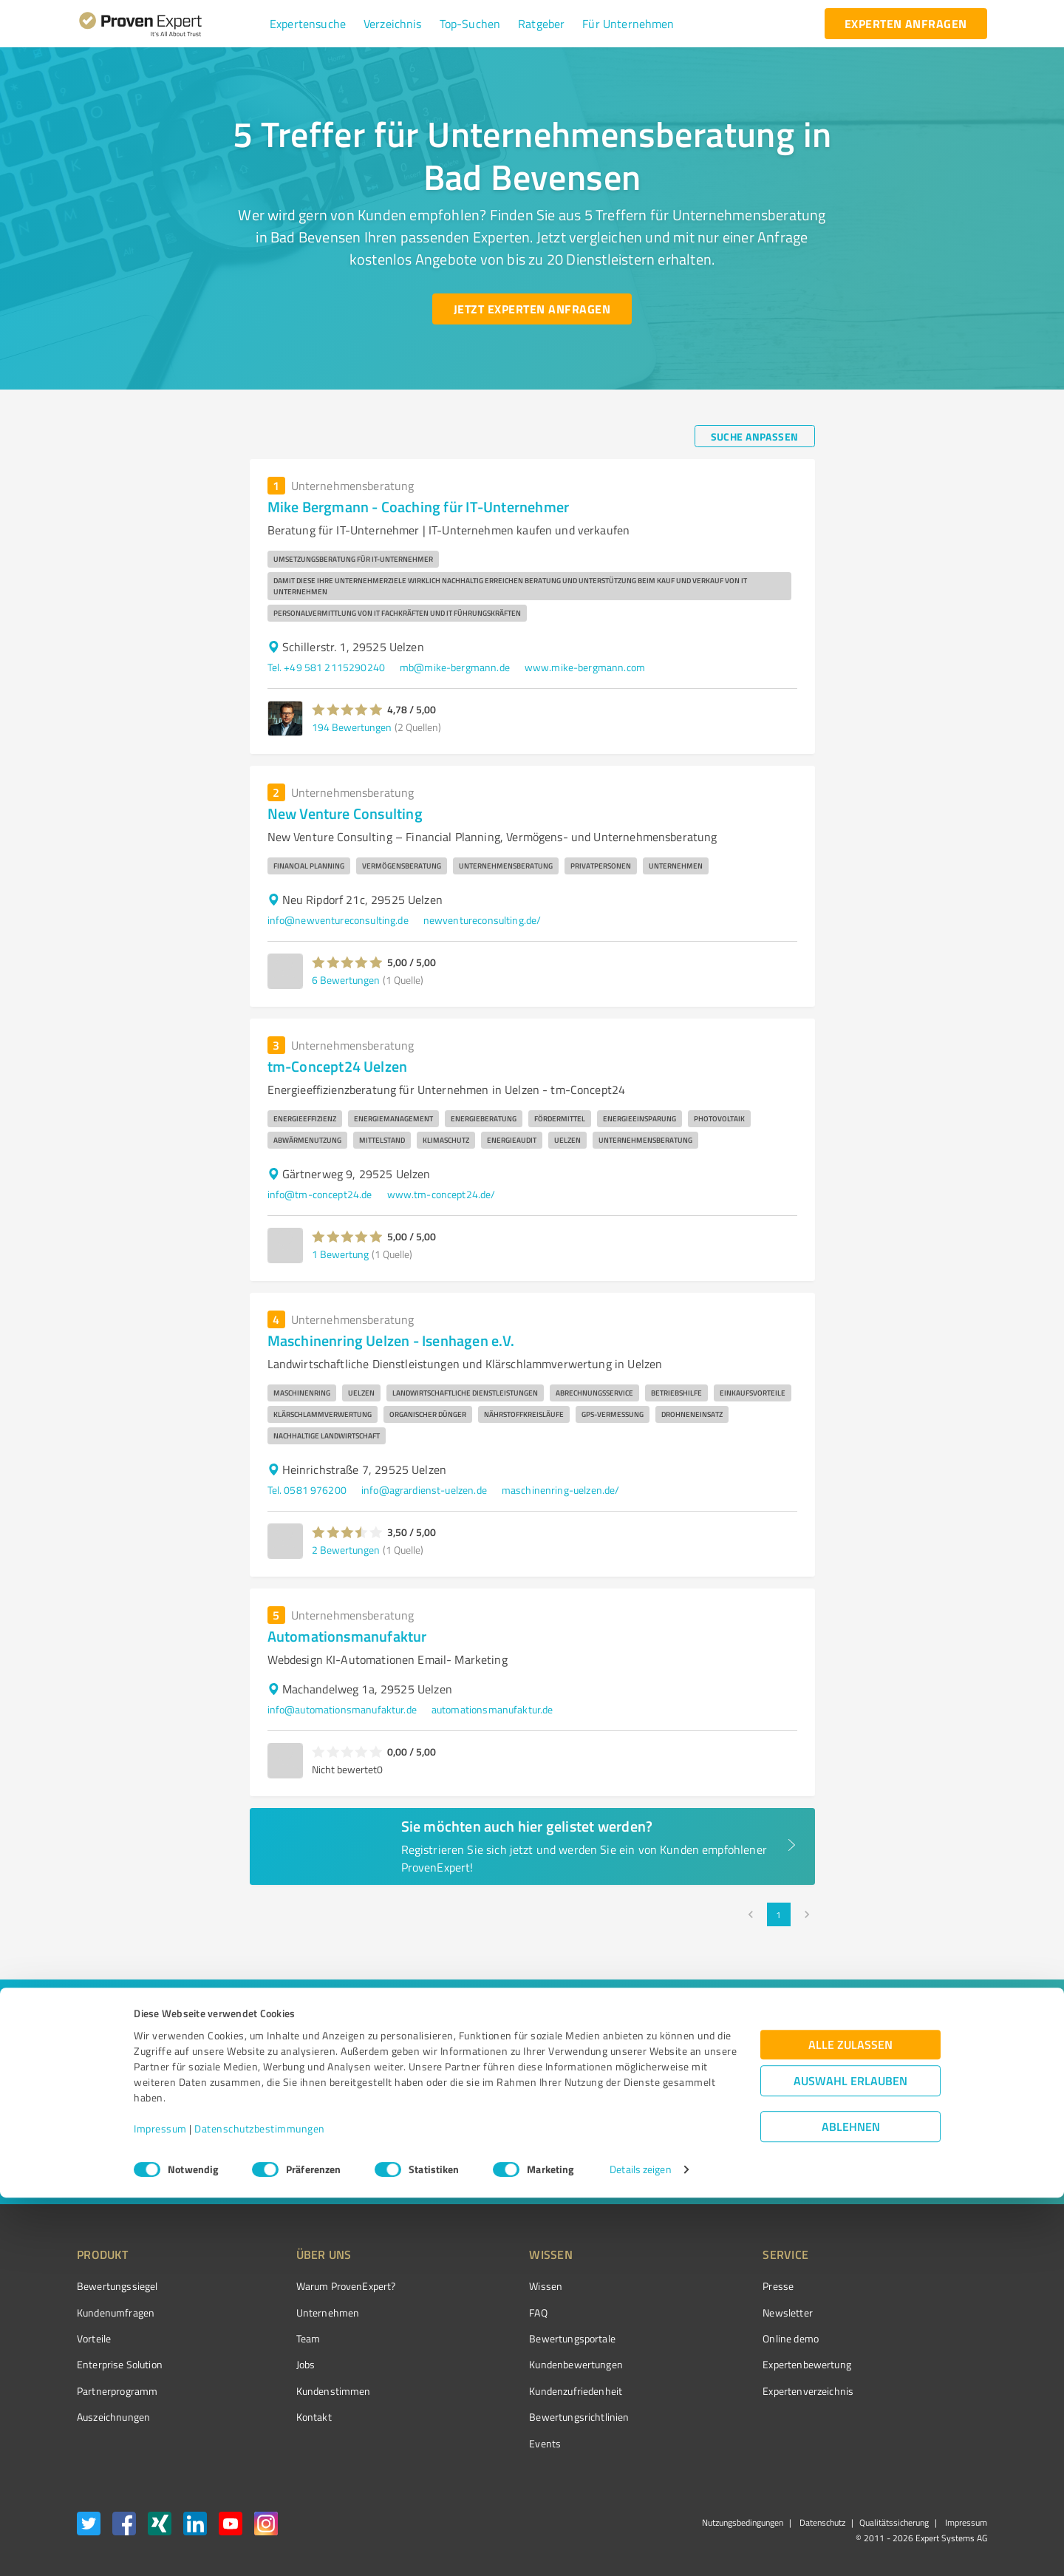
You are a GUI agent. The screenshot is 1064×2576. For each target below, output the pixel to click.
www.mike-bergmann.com (585, 667)
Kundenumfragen (115, 2312)
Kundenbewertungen (520, 2364)
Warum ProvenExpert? (318, 2286)
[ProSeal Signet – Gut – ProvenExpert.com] (931, 2314)
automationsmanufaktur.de (492, 1709)
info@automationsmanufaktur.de (342, 1709)
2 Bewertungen (346, 1550)
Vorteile (94, 2338)
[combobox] (295, 2064)
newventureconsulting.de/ (482, 920)
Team (280, 2338)
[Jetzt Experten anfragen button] (532, 308)
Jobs (277, 2364)
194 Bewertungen (352, 727)
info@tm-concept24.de (319, 1194)
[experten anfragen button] (906, 23)
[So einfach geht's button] (640, 2157)
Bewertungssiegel (117, 2286)
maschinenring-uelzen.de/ (561, 1490)
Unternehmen (300, 2312)
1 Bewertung (340, 1254)
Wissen (490, 2286)
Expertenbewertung (724, 2364)
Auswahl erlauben (850, 2459)
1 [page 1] (779, 1914)
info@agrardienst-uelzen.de (424, 1490)
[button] (308, 24)
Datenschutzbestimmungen (259, 2507)
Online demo (708, 2338)
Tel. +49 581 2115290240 (326, 667)
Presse (695, 2286)
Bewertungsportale (517, 2338)
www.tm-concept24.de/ (441, 1194)
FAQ (482, 2312)
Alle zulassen (850, 2423)
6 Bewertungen (346, 980)
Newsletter (705, 2312)
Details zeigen (640, 2548)
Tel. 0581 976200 (307, 1490)
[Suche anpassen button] (755, 436)
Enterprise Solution (120, 2364)
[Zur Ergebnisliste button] (168, 2157)
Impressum (160, 2507)
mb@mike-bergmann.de (455, 667)
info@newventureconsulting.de (338, 920)
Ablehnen (851, 2505)
